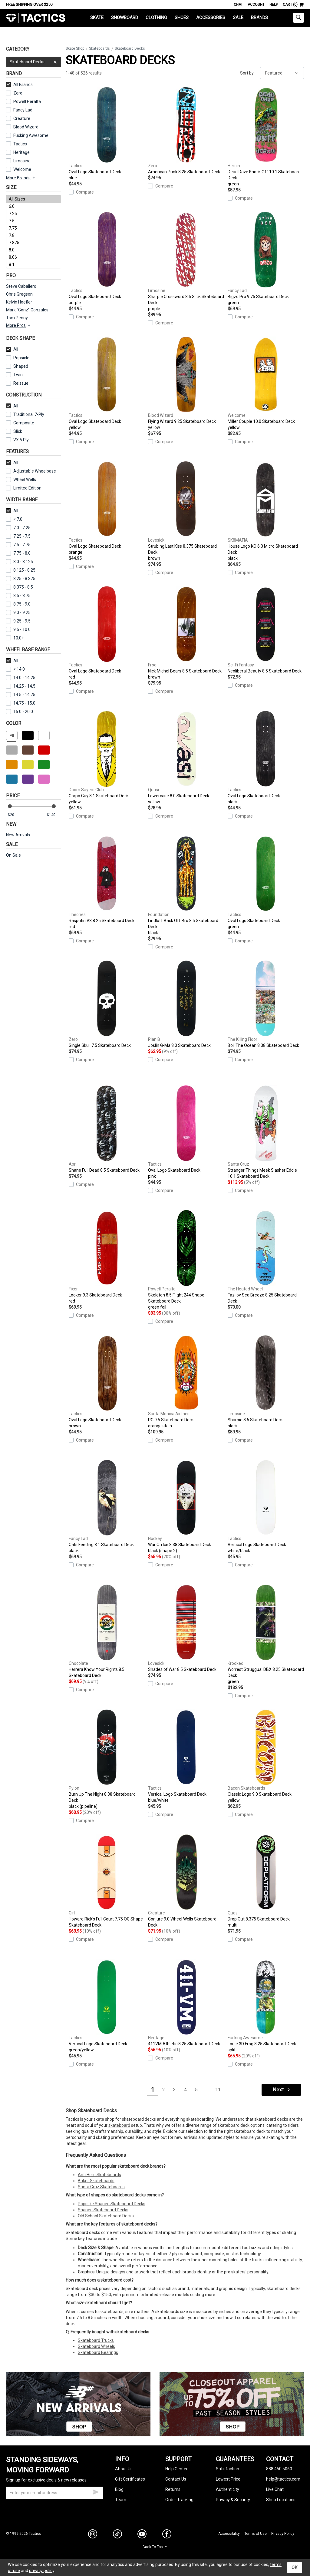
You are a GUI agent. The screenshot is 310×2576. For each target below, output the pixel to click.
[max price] (54, 815)
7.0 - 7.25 (18, 527)
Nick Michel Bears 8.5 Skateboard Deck (186, 633)
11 (218, 2090)
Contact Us (175, 2479)
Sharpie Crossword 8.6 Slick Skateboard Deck (186, 262)
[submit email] (95, 2491)
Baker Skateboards (96, 2180)
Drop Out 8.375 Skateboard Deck (266, 1881)
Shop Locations (280, 2499)
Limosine (22, 160)
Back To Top (155, 2547)
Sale (238, 17)
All (12, 349)
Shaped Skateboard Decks (103, 2209)
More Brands (21, 177)
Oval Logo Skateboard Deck (107, 134)
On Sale (13, 855)
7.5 (33, 220)
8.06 (33, 257)
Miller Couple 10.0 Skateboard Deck (266, 383)
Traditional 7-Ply (28, 414)
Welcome (22, 169)
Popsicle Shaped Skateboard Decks (111, 2203)
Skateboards (99, 48)
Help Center (176, 2468)
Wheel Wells (21, 479)
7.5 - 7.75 (18, 544)
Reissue (17, 383)
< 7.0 (14, 519)
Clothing (156, 17)
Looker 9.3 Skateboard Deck (107, 1257)
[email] (54, 2493)
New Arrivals (18, 834)
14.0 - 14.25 (20, 677)
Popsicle (21, 357)
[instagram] (92, 2535)
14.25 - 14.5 (20, 686)
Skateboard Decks (34, 62)
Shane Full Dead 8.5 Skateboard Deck (107, 1129)
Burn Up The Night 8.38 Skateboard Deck (107, 1759)
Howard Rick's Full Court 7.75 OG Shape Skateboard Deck (107, 1880)
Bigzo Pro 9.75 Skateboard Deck (266, 259)
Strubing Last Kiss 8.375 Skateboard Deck (186, 511)
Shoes (182, 17)
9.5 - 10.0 (18, 629)
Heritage (21, 152)
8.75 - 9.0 (18, 604)
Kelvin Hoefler (19, 302)
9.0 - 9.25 (18, 612)
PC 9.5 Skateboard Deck (186, 1382)
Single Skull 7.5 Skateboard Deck (107, 1004)
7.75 (33, 228)
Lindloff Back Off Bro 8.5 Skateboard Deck (186, 886)
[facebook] (166, 2535)
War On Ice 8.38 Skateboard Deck (186, 1507)
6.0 (33, 206)
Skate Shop (75, 48)
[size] (33, 231)
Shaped (20, 366)
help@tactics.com (283, 2479)
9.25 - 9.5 (18, 621)
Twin (14, 374)
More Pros (18, 325)
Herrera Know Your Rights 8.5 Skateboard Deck (107, 1631)
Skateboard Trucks (96, 2340)
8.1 (33, 264)
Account (256, 4)
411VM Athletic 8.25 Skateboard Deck (186, 2002)
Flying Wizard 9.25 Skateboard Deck (186, 383)
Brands (259, 17)
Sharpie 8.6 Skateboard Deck (266, 1382)
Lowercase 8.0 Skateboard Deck (186, 758)
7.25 (33, 213)
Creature (21, 118)
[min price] (15, 815)
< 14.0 (15, 669)
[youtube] (142, 2535)
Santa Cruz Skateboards (101, 2186)
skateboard (119, 2125)
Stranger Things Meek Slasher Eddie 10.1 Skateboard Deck (266, 1132)
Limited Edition (27, 488)
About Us (124, 2468)
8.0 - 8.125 (19, 561)
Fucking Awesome (30, 135)
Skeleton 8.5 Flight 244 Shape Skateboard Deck (186, 1260)
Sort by (247, 73)
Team (120, 2499)
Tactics (35, 18)
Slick (17, 431)
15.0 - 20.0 (19, 711)
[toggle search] (298, 18)
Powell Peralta (27, 101)
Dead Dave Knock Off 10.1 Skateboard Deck (266, 137)
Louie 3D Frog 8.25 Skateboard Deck (266, 2006)
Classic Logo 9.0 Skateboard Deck (266, 1756)
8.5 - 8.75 (18, 595)
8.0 (33, 250)
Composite (20, 422)
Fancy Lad (22, 110)
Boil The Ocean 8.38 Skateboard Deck (266, 1004)
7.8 (33, 235)
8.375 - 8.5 (19, 587)
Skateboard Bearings (98, 2352)
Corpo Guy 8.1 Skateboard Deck (107, 758)
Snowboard (124, 17)
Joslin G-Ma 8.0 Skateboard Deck (186, 1004)
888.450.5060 (279, 2468)
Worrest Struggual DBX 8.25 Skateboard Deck (266, 1635)
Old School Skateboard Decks (106, 2215)
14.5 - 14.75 (20, 694)
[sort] (282, 73)
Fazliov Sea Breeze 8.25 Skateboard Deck (266, 1256)
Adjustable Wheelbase (31, 471)
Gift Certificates (130, 2479)
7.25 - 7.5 (18, 536)
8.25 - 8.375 (20, 578)
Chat (238, 4)
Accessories (210, 17)
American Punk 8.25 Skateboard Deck (186, 130)
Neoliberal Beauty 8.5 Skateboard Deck (266, 629)
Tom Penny (17, 317)
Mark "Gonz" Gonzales (27, 309)
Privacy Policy (282, 2533)
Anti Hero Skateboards (99, 2174)
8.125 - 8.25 (20, 570)
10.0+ (15, 638)
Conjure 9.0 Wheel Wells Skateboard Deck (186, 1880)
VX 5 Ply (17, 439)
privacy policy (41, 2570)
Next (282, 2090)
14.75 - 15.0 (20, 703)
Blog (119, 2489)
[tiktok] (117, 2535)
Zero (17, 93)
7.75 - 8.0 (18, 553)
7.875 (33, 242)
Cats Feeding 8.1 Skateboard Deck (107, 1507)
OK (295, 2567)
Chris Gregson (19, 294)
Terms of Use (255, 2533)
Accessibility (229, 2533)
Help (273, 4)
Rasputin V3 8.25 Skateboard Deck (107, 883)
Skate (97, 17)
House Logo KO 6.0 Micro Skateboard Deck (266, 511)
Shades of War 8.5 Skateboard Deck (186, 1628)
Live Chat (275, 2489)
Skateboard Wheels (96, 2346)
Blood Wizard (25, 126)
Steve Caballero (21, 286)
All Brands (19, 84)
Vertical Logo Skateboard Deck (266, 1507)
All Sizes (33, 199)
